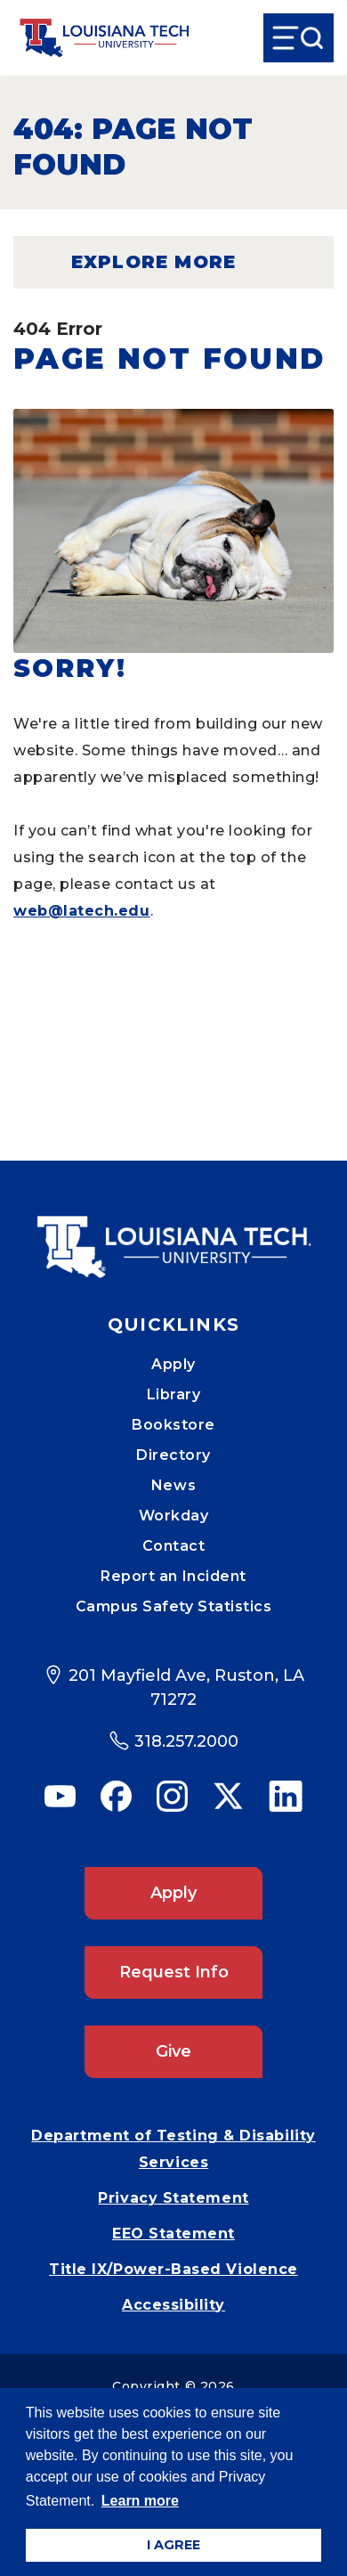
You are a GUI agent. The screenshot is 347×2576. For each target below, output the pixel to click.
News (173, 1485)
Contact (174, 1545)
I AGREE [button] (173, 2545)
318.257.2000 (186, 1741)
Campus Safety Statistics (174, 1606)
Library (174, 1394)
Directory (173, 1455)
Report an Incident (173, 1576)
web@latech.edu (81, 910)
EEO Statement (173, 2233)
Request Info (174, 1972)
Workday (174, 1515)
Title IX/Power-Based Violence (173, 2269)
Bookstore (173, 1424)
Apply (173, 1364)
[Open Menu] (298, 37)
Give (173, 2051)
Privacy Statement (173, 2197)
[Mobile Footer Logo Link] (173, 1233)
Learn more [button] (140, 2500)
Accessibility (173, 2304)
